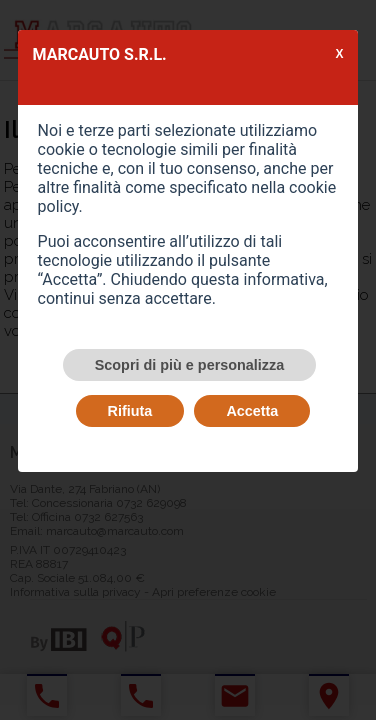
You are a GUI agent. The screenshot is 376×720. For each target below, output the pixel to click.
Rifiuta (130, 411)
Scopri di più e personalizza (190, 365)
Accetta (252, 411)
